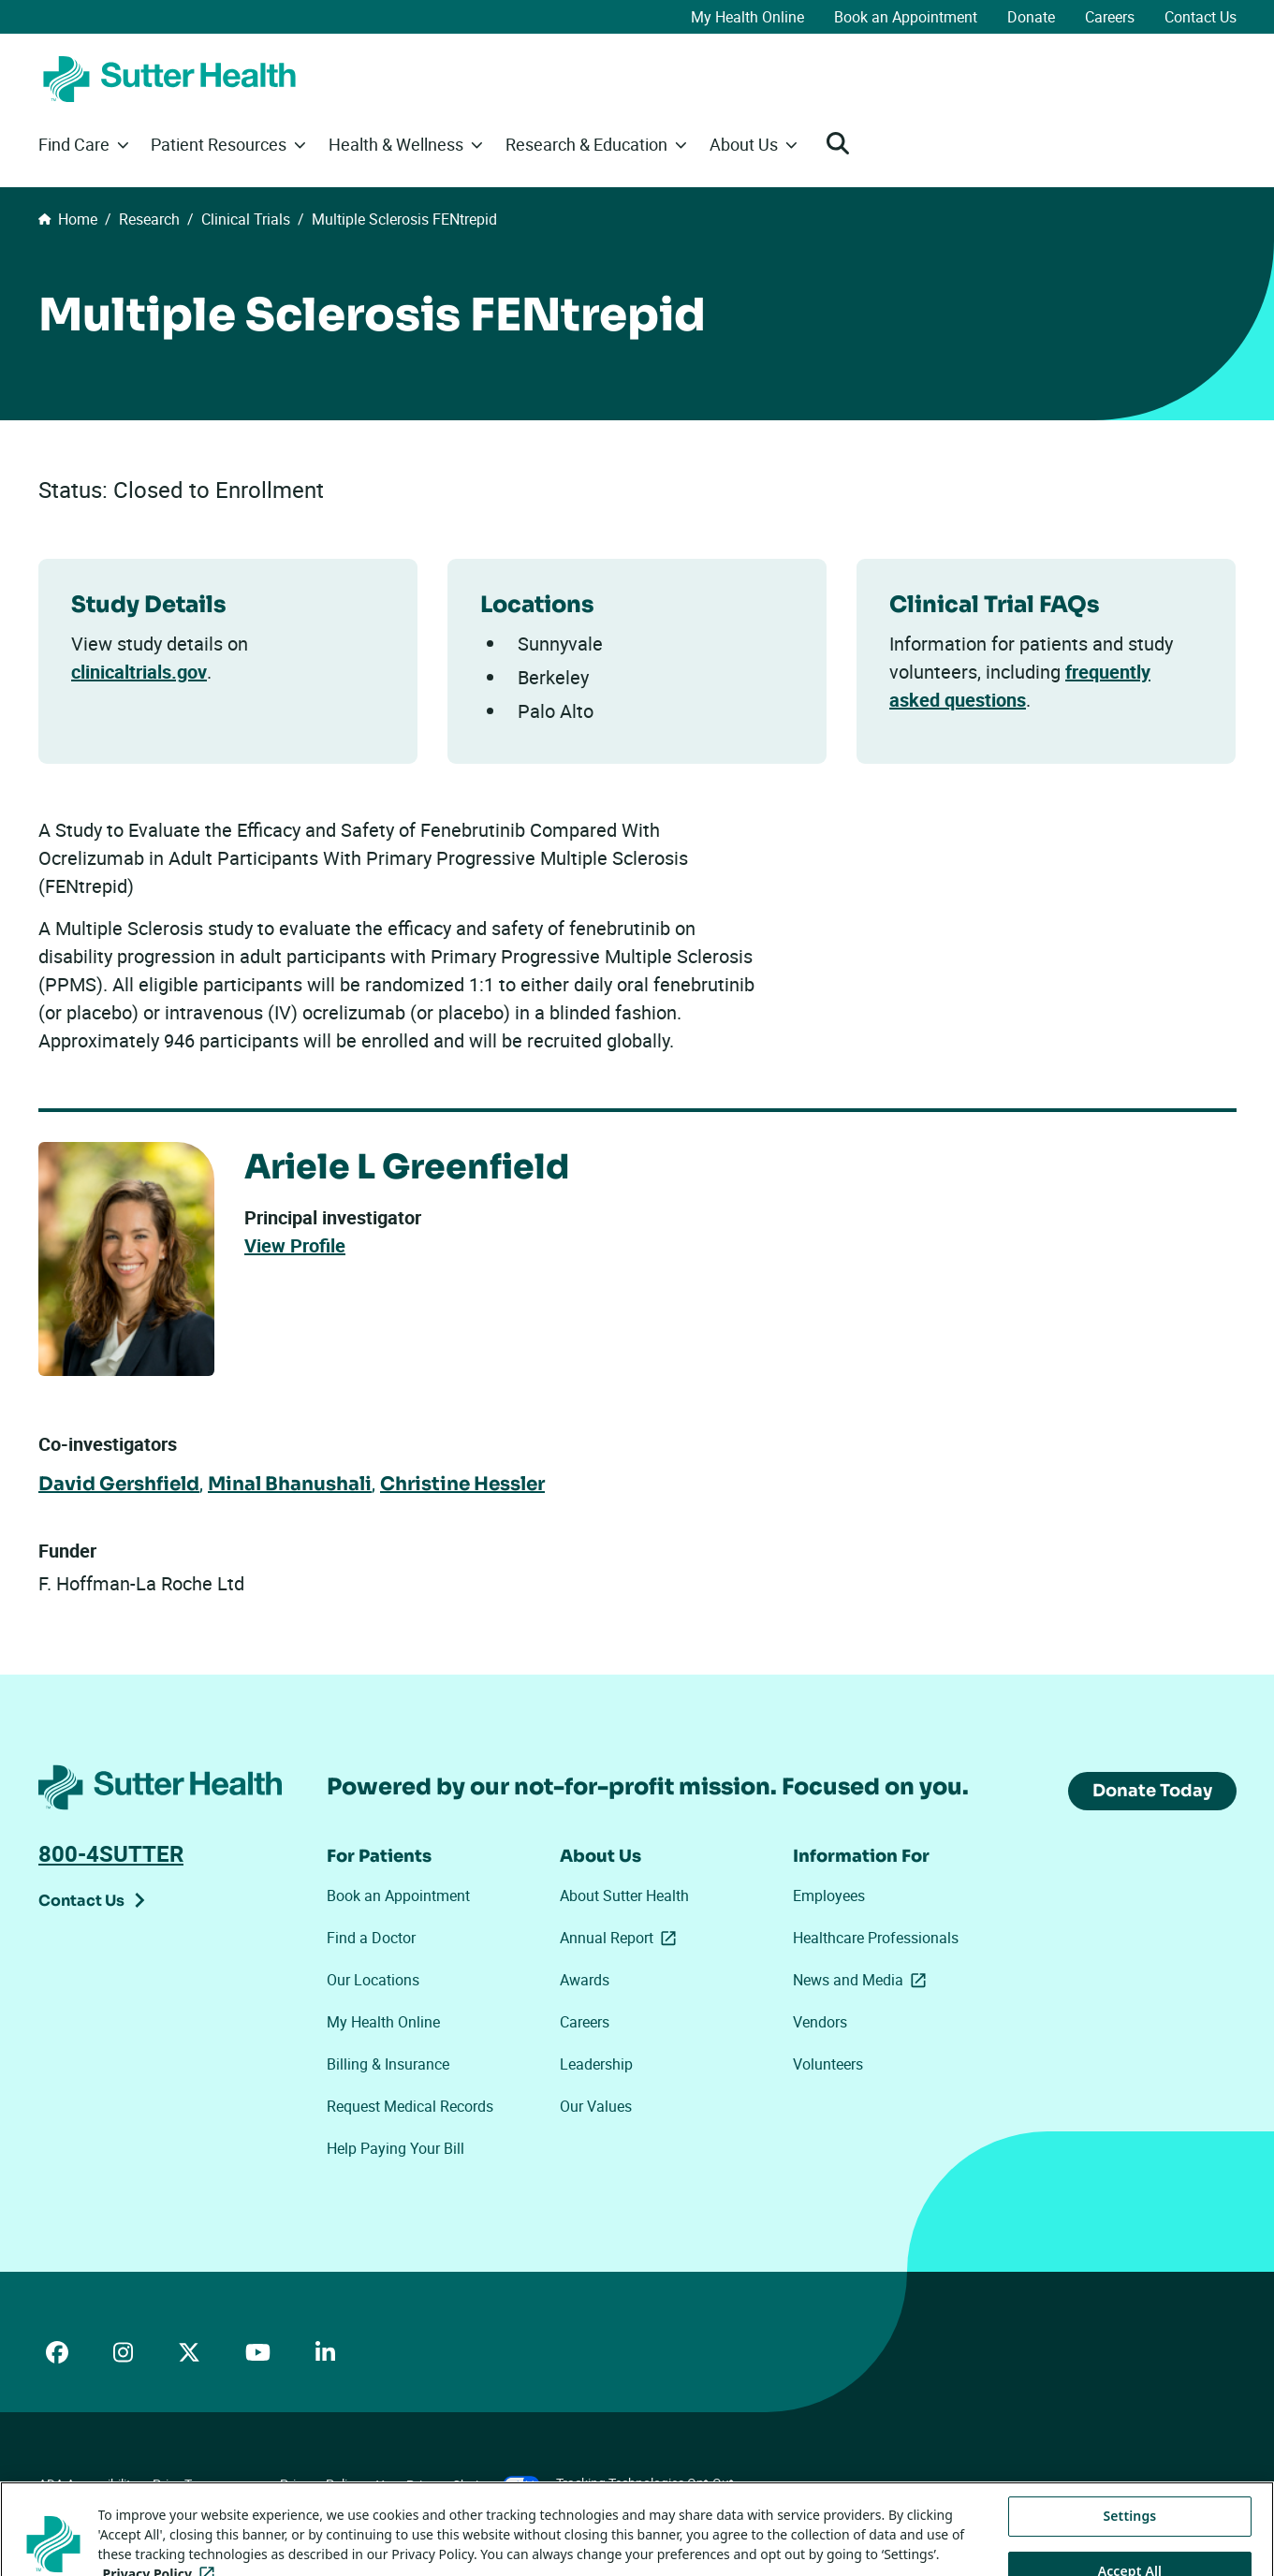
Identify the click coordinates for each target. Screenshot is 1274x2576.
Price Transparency (208, 2484)
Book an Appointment (905, 17)
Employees (829, 1895)
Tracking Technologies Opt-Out (645, 2483)
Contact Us (1200, 17)
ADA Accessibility (88, 2484)
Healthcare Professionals (876, 1937)
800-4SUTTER (110, 1853)
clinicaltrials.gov (139, 671)
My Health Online (747, 17)
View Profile (294, 1245)
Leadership (596, 2064)
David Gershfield (118, 1483)
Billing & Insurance (388, 2064)
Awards (584, 1979)
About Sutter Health (624, 1895)
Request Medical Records (410, 2106)
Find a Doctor (371, 1937)
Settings (1129, 2536)
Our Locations (373, 1979)
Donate (1031, 17)
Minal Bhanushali (290, 1483)
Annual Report (621, 1937)
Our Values (596, 2106)
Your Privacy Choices (458, 2485)
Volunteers (828, 2064)
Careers (1110, 17)
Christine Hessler (462, 1483)
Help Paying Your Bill (395, 2148)
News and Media (863, 1979)
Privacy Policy (320, 2484)
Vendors (820, 2022)
